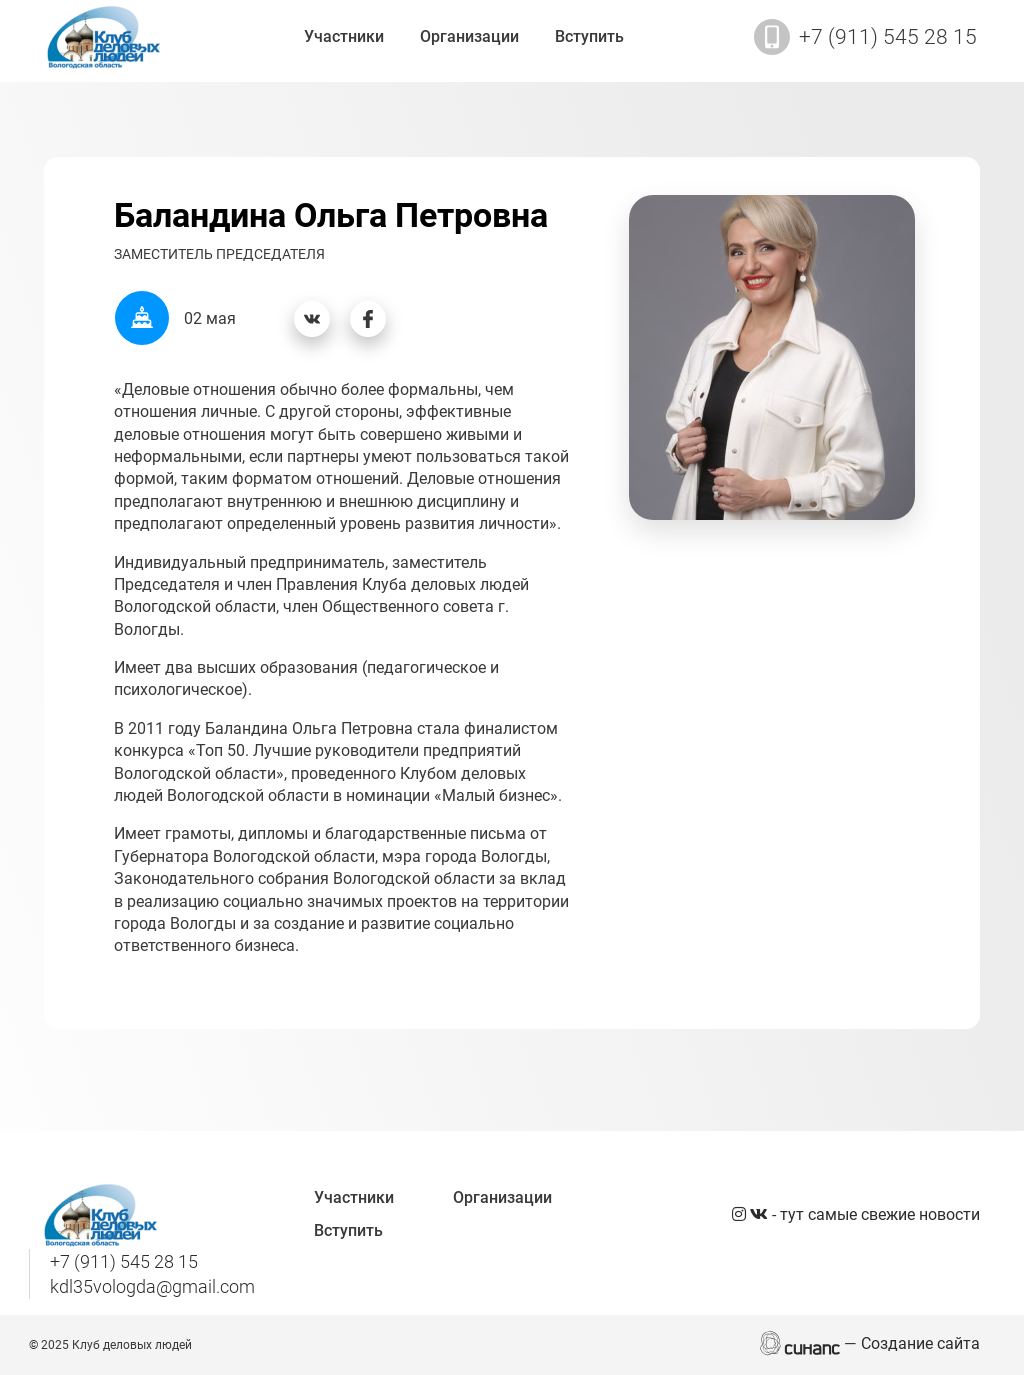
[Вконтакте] (312, 319)
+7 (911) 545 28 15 (888, 37)
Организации (469, 36)
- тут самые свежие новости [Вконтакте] (865, 1214)
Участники (344, 36)
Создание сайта (920, 1343)
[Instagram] (741, 1214)
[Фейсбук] (368, 319)
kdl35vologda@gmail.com (152, 1286)
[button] (772, 356)
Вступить (589, 36)
